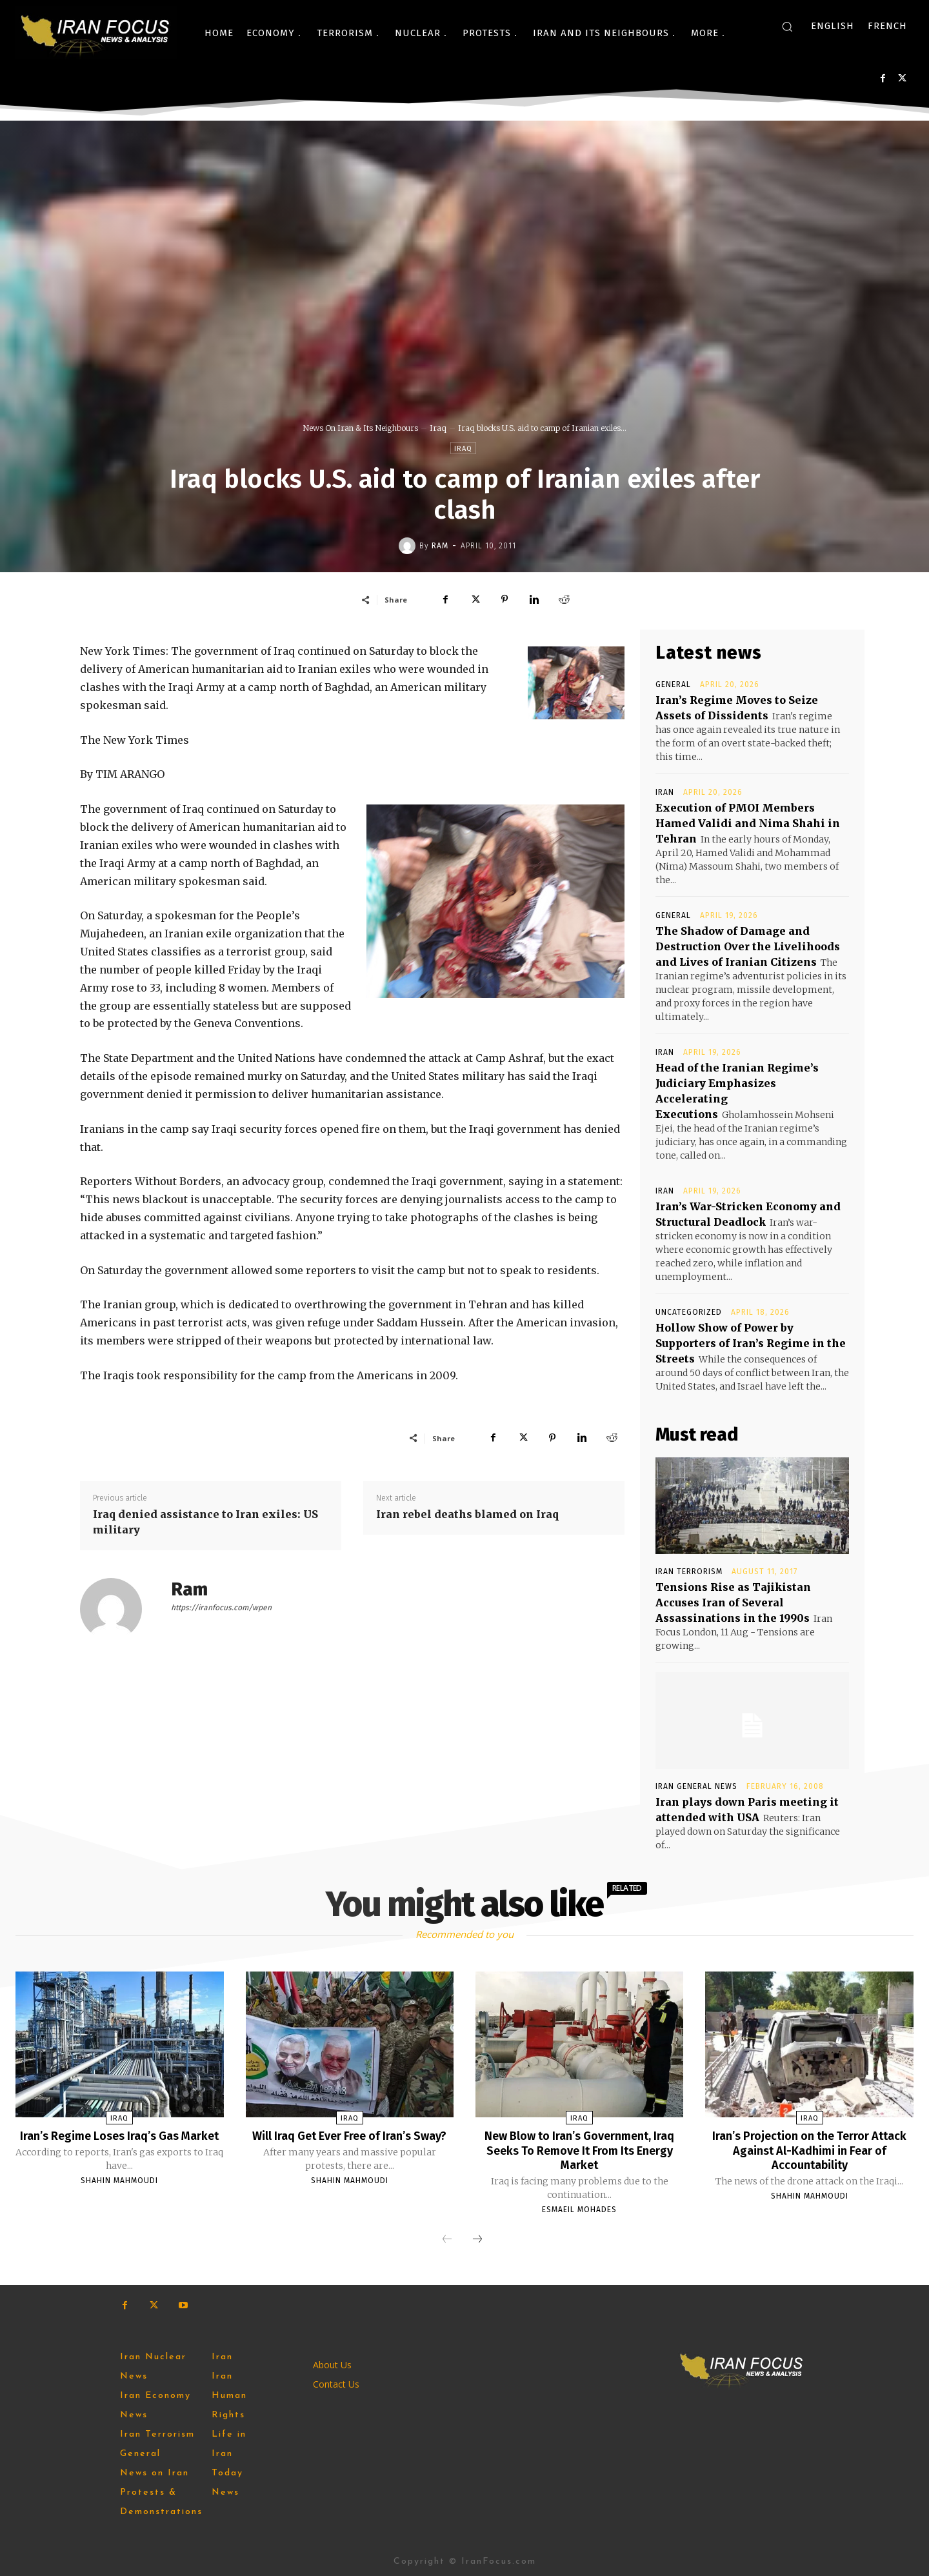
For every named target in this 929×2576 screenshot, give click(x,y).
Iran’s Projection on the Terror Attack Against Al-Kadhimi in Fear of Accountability (809, 2150)
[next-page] (477, 2238)
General (673, 684)
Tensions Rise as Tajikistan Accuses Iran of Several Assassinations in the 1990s (733, 1602)
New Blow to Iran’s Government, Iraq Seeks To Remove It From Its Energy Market (579, 2150)
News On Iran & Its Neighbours (360, 428)
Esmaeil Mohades (579, 2208)
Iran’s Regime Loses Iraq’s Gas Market (119, 2142)
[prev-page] (447, 2238)
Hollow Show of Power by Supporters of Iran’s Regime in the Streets (750, 1343)
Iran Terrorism (689, 1571)
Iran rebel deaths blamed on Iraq (467, 1514)
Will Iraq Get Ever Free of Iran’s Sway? (349, 2142)
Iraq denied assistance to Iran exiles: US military (205, 1522)
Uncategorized (688, 1312)
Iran (664, 792)
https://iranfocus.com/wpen (221, 1607)
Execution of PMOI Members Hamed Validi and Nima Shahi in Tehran (747, 823)
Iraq (438, 428)
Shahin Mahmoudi (119, 2194)
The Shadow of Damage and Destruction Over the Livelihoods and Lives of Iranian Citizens (747, 946)
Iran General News (696, 1786)
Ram (440, 545)
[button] (787, 26)
